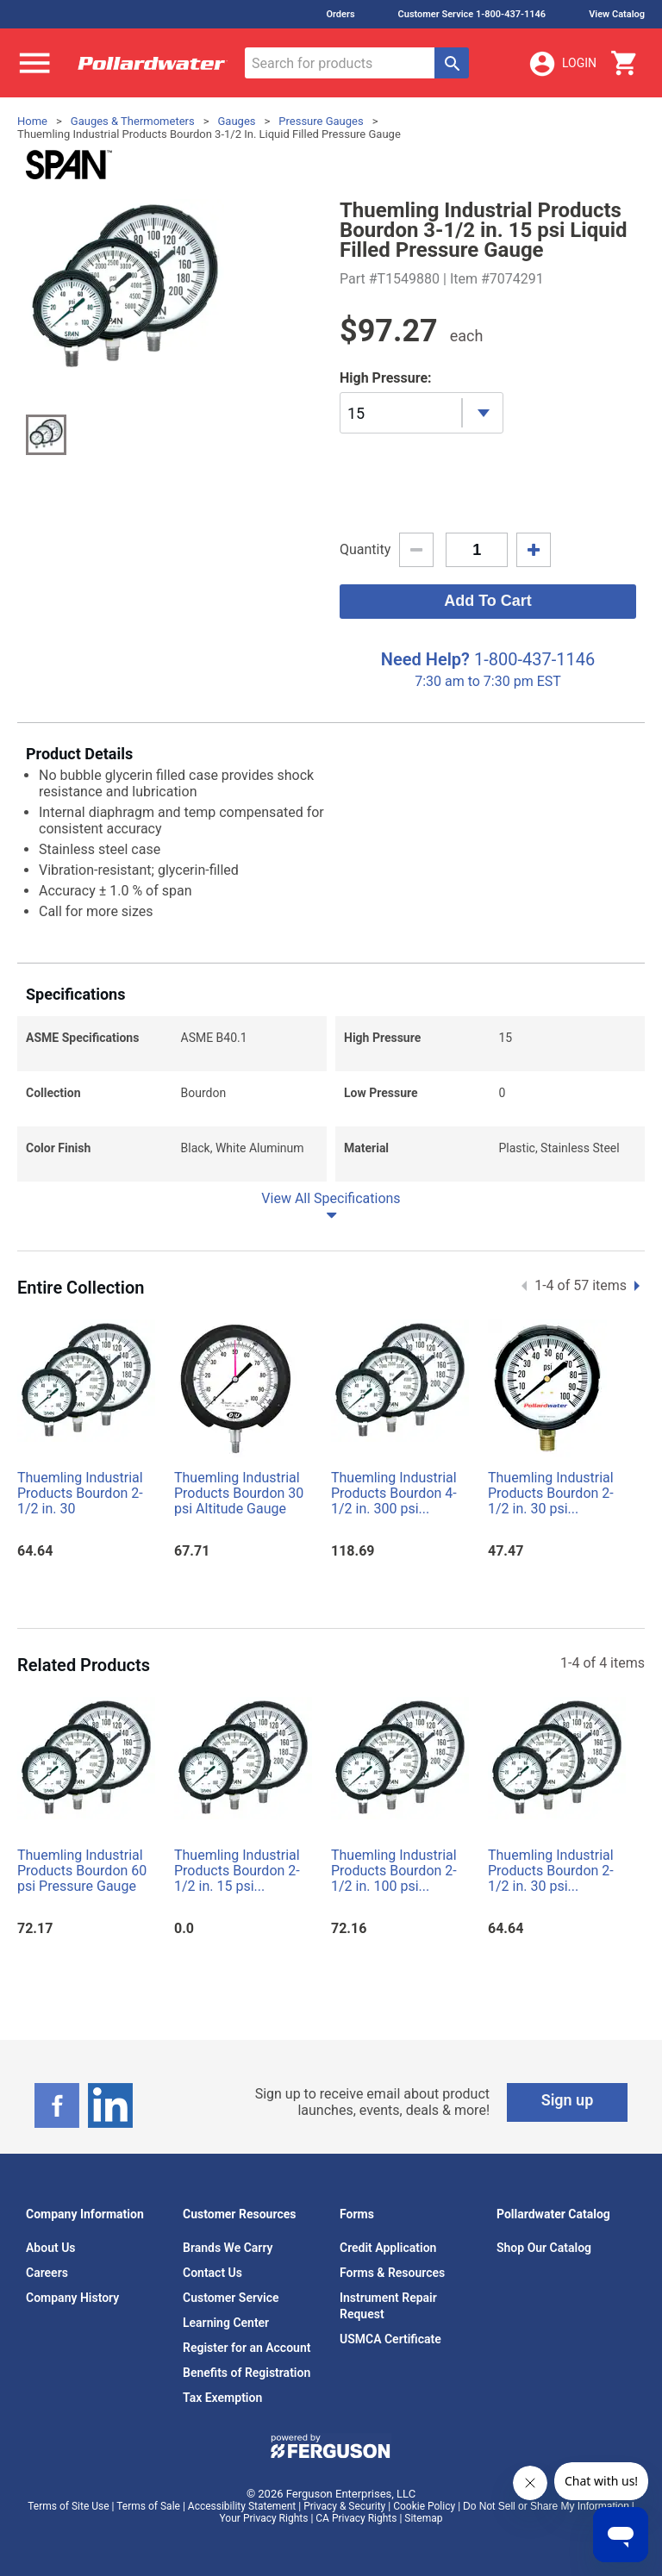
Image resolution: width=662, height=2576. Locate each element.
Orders (340, 14)
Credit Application (388, 2248)
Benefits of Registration (246, 2373)
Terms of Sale (148, 2506)
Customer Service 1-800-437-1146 (472, 14)
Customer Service (231, 2298)
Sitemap (423, 2518)
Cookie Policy (424, 2506)
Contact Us (212, 2273)
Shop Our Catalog (543, 2248)
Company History (72, 2298)
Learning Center (226, 2323)
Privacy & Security (344, 2506)
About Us (51, 2248)
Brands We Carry (228, 2248)
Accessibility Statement (242, 2506)
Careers (47, 2273)
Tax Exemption (222, 2397)
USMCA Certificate (390, 2339)
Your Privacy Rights (264, 2518)
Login (562, 63)
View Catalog (617, 14)
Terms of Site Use (68, 2506)
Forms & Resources (392, 2273)
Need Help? (425, 659)
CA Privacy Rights (356, 2518)
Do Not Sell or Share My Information (546, 2506)
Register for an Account (246, 2348)
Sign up (567, 2100)
